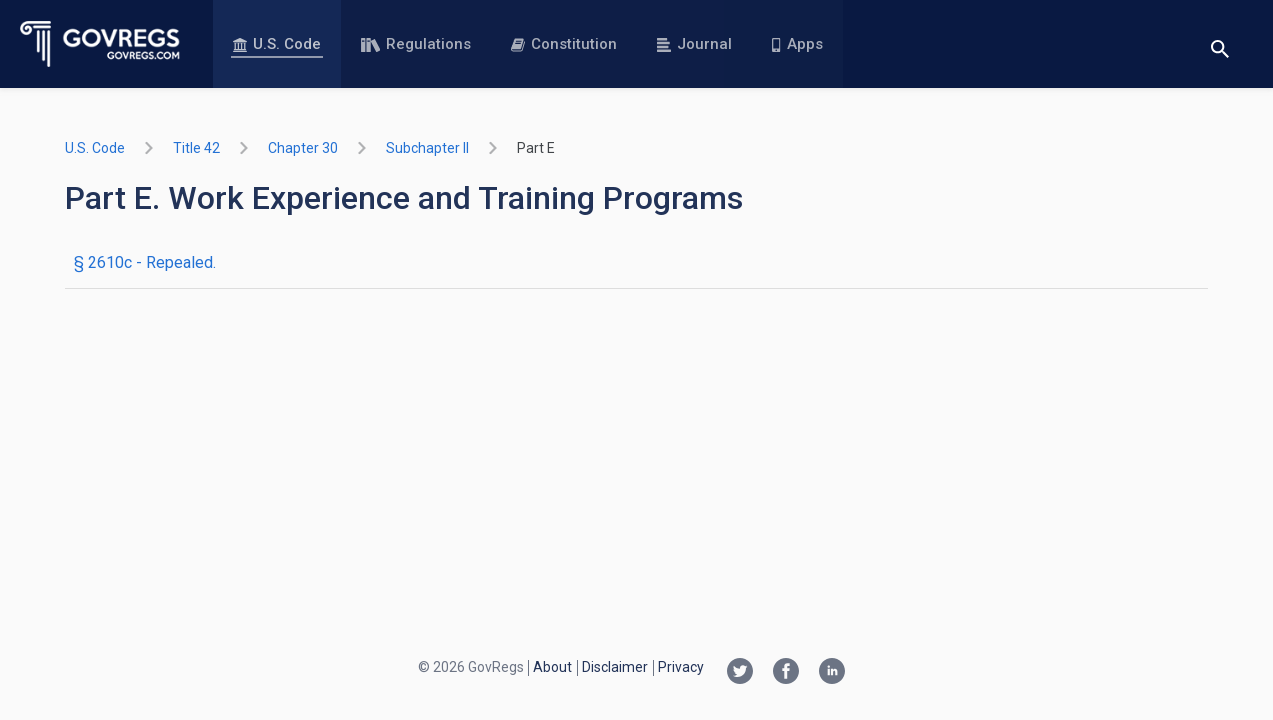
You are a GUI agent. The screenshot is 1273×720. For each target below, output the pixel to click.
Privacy (681, 667)
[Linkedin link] (832, 673)
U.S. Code (277, 44)
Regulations (416, 44)
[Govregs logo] (100, 44)
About (552, 667)
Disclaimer (615, 667)
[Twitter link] (740, 673)
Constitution (564, 44)
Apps (797, 44)
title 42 (196, 148)
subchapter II (427, 148)
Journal (694, 44)
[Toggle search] (1220, 44)
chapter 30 (303, 148)
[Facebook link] (786, 673)
